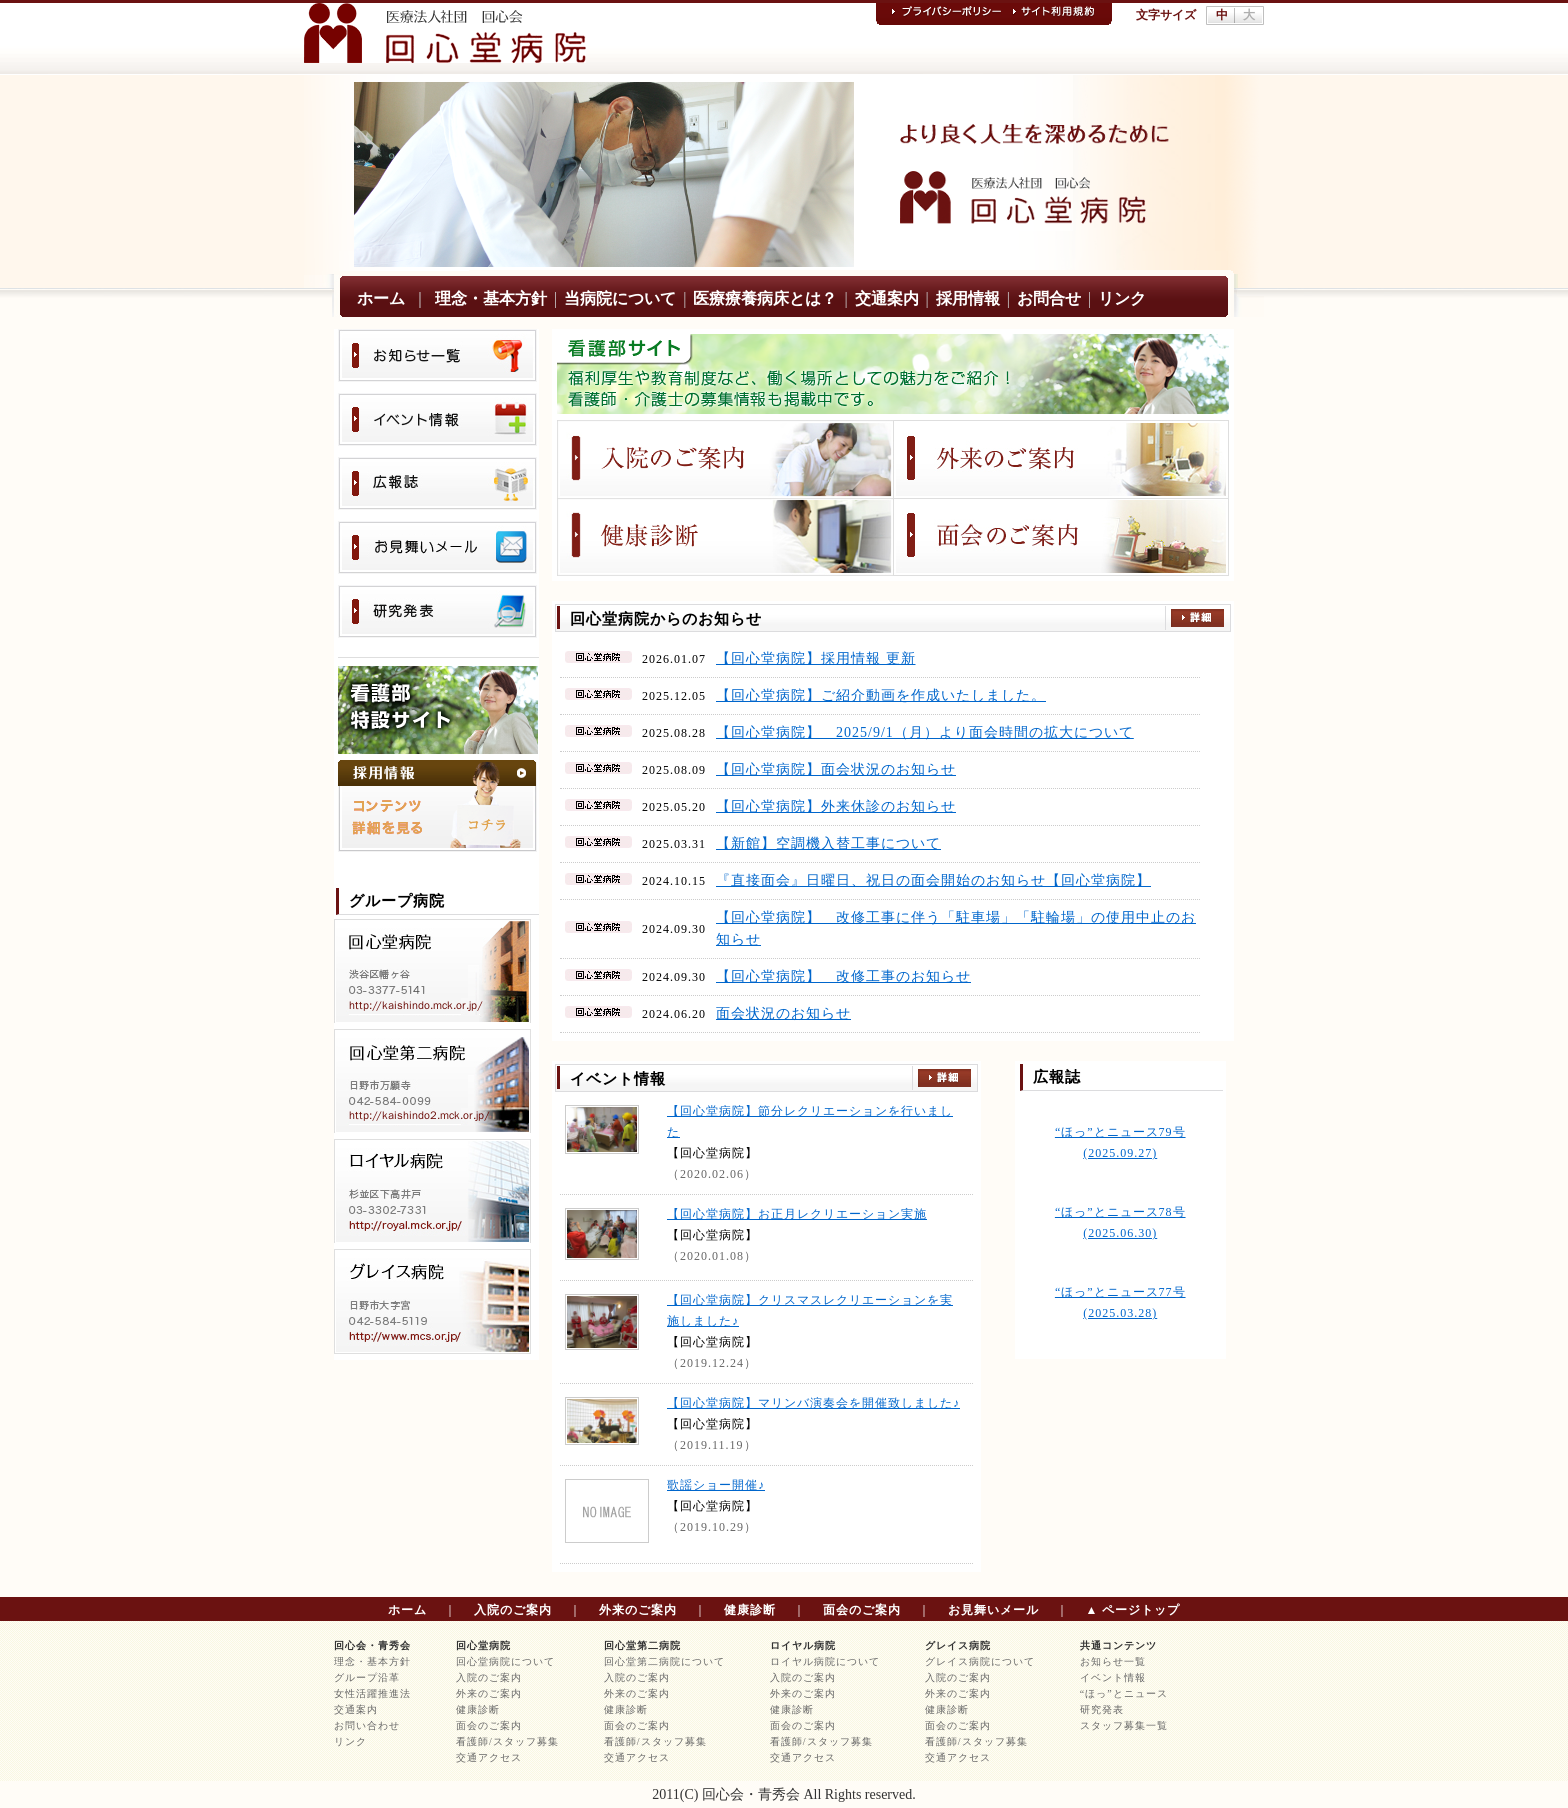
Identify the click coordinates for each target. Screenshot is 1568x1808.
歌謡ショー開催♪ (716, 1485)
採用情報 (968, 298)
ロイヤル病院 (803, 1645)
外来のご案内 (638, 1610)
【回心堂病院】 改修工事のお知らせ (843, 976)
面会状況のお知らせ (783, 1013)
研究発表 (1102, 1709)
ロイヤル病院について (825, 1661)
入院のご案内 (513, 1610)
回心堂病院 (483, 1645)
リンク (1122, 298)
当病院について (620, 298)
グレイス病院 (958, 1645)
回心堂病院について (505, 1661)
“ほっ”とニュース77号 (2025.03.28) (1120, 1302)
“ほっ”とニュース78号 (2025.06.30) (1120, 1222)
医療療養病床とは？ (765, 298)
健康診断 (750, 1610)
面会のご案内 (862, 1610)
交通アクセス (489, 1757)
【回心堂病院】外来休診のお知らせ (836, 806)
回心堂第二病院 (642, 1645)
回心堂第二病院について (664, 1661)
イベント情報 (1113, 1677)
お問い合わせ (367, 1725)
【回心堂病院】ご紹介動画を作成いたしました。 (881, 695)
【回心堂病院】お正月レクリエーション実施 (797, 1214)
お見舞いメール (993, 1610)
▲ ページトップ (1133, 1610)
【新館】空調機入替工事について (828, 843)
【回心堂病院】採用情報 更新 (816, 658)
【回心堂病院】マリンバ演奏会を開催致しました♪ (813, 1403)
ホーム (381, 298)
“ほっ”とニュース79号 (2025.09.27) (1120, 1142)
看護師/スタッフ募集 (507, 1741)
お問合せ (1049, 298)
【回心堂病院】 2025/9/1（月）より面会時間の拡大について (925, 732)
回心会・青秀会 (372, 1645)
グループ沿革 (367, 1677)
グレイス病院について (980, 1661)
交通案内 (887, 298)
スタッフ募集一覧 (1124, 1725)
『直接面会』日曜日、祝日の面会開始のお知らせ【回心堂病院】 (933, 880)
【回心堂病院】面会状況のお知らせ (836, 769)
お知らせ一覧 (1113, 1661)
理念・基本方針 (491, 298)
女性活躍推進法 (372, 1693)
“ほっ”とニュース (1124, 1693)
